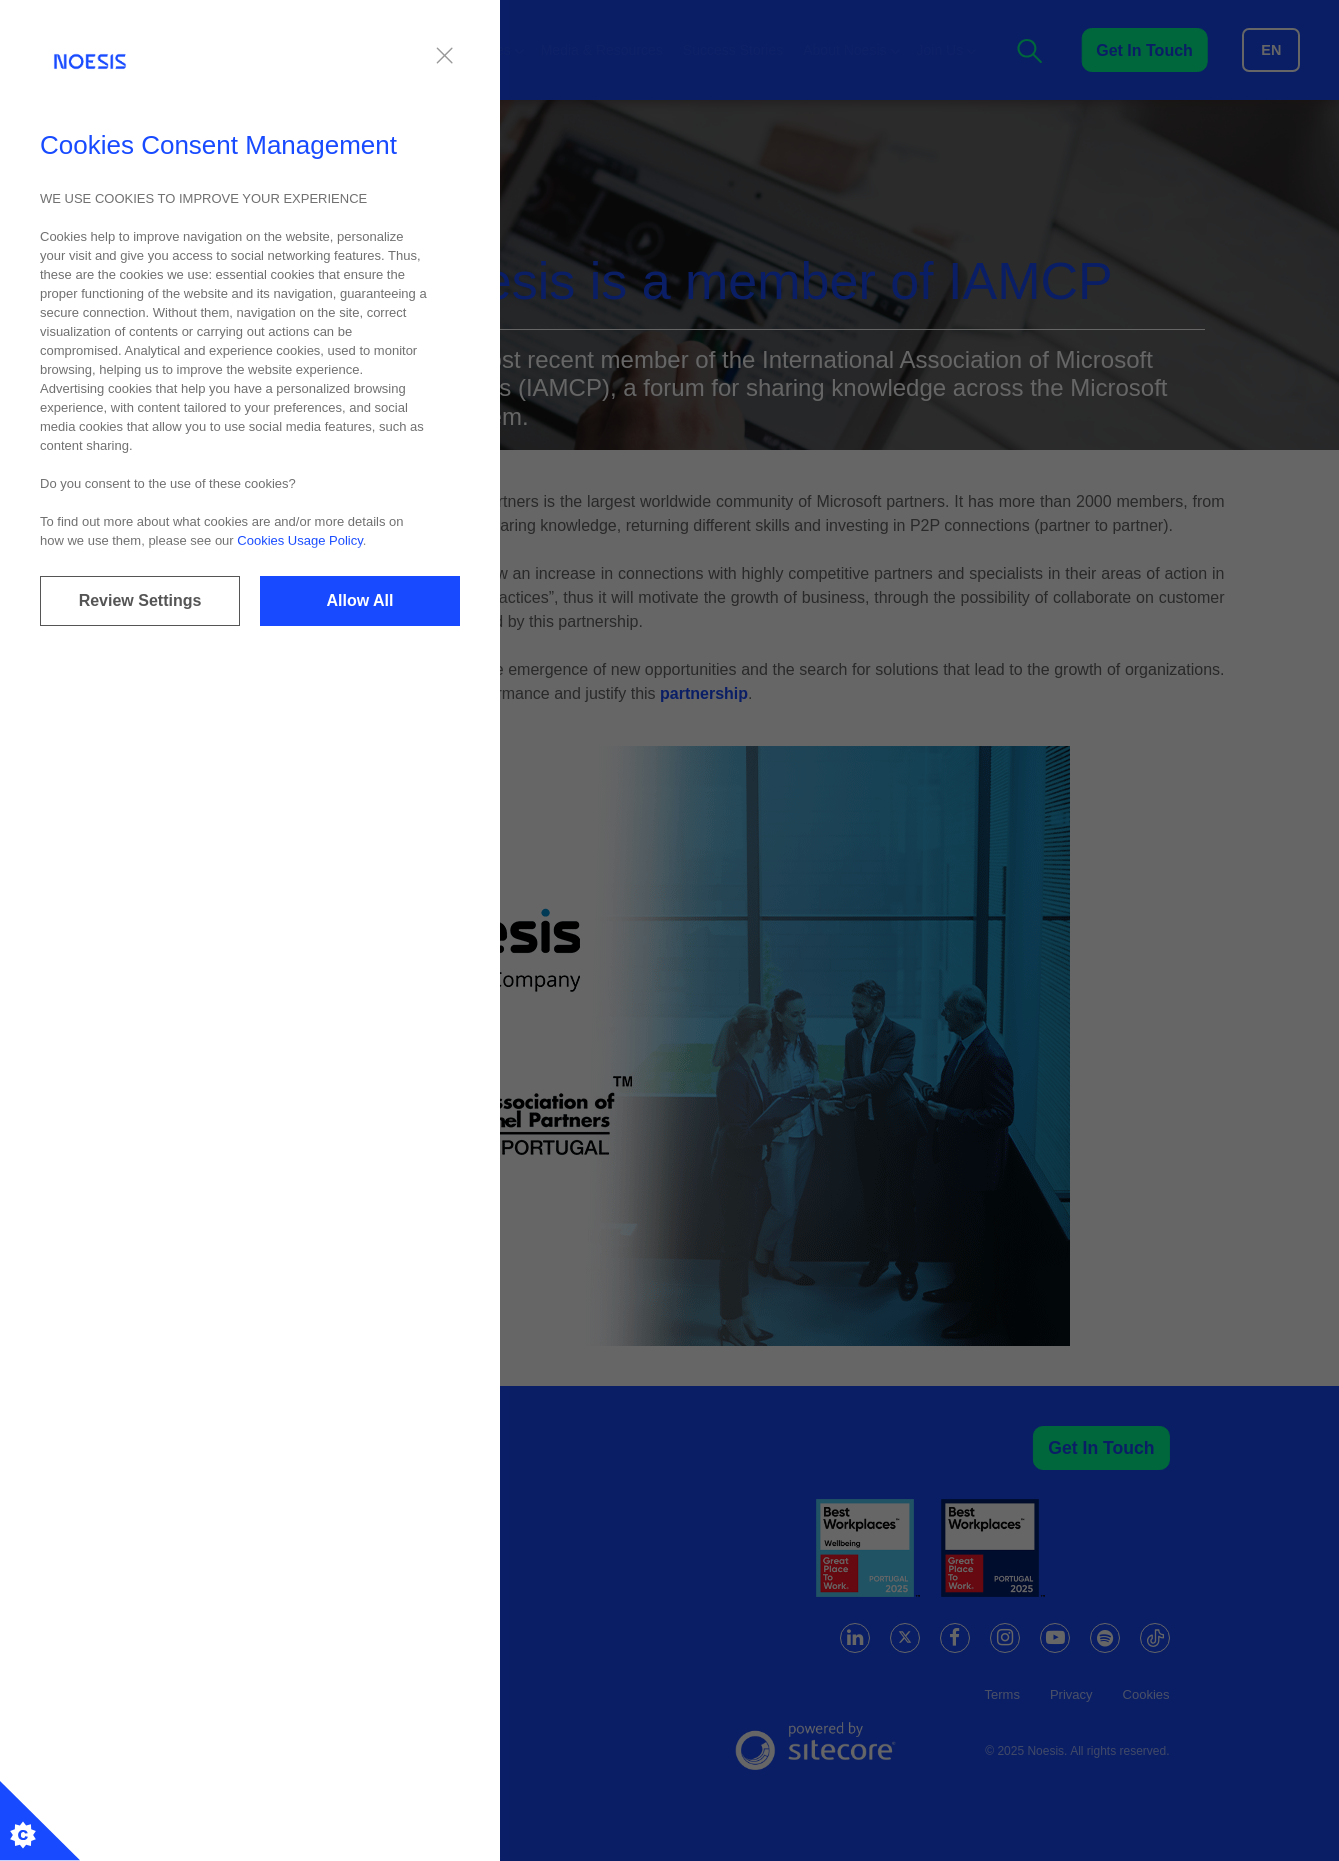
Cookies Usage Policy (299, 540)
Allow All (360, 600)
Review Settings (140, 600)
